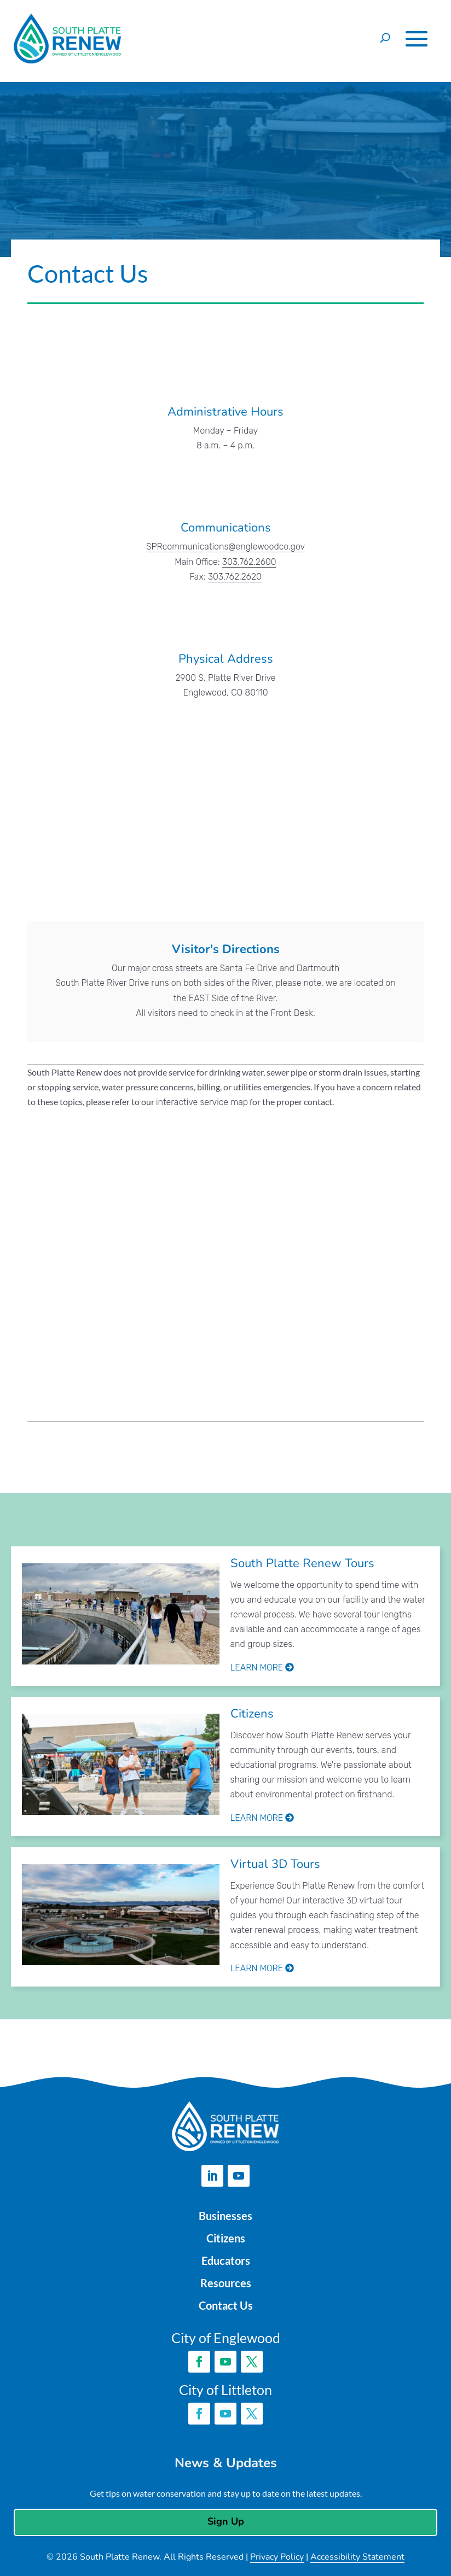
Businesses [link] (225, 2215)
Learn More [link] (263, 1667)
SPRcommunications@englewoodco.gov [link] (225, 546)
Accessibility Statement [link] (357, 2555)
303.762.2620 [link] (235, 576)
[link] (121, 1616)
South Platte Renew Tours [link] (303, 1563)
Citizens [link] (252, 1714)
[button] (416, 38)
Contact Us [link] (226, 2303)
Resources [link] (225, 2281)
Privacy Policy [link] (277, 2555)
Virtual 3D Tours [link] (276, 1864)
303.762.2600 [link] (249, 562)
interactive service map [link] (202, 1102)
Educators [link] (225, 2259)
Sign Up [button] (225, 2518)
